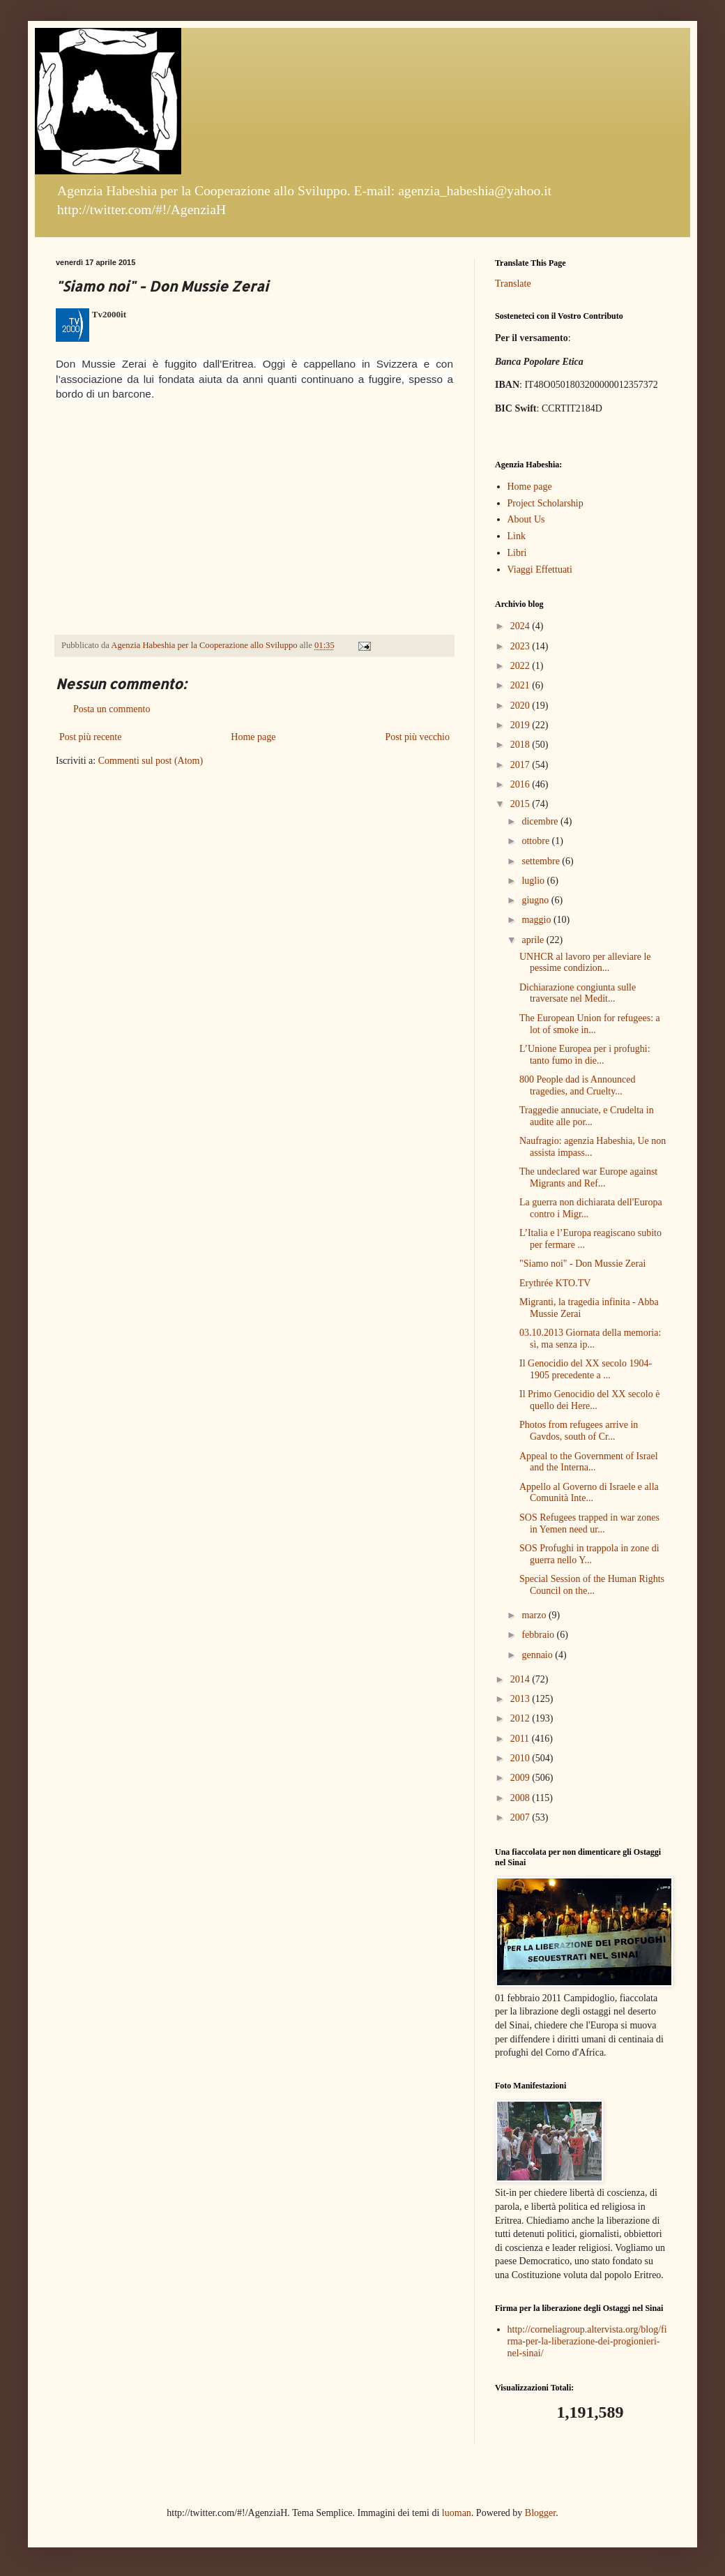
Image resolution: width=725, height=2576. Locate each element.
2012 (521, 1718)
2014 (521, 1679)
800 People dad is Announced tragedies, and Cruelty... (577, 1085)
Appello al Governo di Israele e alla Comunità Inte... (589, 1493)
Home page (253, 737)
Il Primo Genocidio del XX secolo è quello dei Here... (589, 1400)
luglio (534, 880)
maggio (537, 919)
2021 (521, 685)
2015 (521, 804)
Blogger (540, 2513)
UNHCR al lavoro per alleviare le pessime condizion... (585, 962)
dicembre (540, 821)
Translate (513, 283)
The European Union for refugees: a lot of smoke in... (589, 1024)
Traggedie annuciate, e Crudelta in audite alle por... (586, 1116)
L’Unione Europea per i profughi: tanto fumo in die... (584, 1055)
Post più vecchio (417, 737)
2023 (521, 646)
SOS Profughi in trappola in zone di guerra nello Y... (589, 1554)
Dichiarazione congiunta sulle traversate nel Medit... (577, 993)
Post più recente (90, 737)
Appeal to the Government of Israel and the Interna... (588, 1462)
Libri (517, 553)
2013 (521, 1699)
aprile (533, 940)
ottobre (536, 841)
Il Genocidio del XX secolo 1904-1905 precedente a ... (585, 1369)
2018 (521, 744)
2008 (521, 1798)
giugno (536, 900)
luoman (456, 2513)
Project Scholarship (545, 503)
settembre (541, 861)
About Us (526, 519)
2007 (521, 1817)
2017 (521, 765)
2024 (521, 626)
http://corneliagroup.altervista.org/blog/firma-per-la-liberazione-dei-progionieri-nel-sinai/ (587, 2341)
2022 (521, 666)
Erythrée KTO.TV (554, 1283)
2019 (521, 725)
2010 (521, 1758)
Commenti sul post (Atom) (151, 760)
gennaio (538, 1655)
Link (517, 536)
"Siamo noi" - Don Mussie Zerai (582, 1263)
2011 (521, 1738)
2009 (521, 1777)
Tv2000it (109, 314)
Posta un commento (111, 709)
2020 (521, 705)
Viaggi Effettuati (540, 569)
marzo (534, 1615)
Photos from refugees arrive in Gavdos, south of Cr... (578, 1430)
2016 (521, 784)
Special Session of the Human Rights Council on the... (591, 1585)
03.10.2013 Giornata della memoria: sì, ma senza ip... (590, 1338)
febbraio (538, 1634)
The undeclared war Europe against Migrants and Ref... (588, 1177)
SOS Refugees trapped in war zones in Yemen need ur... (589, 1523)
